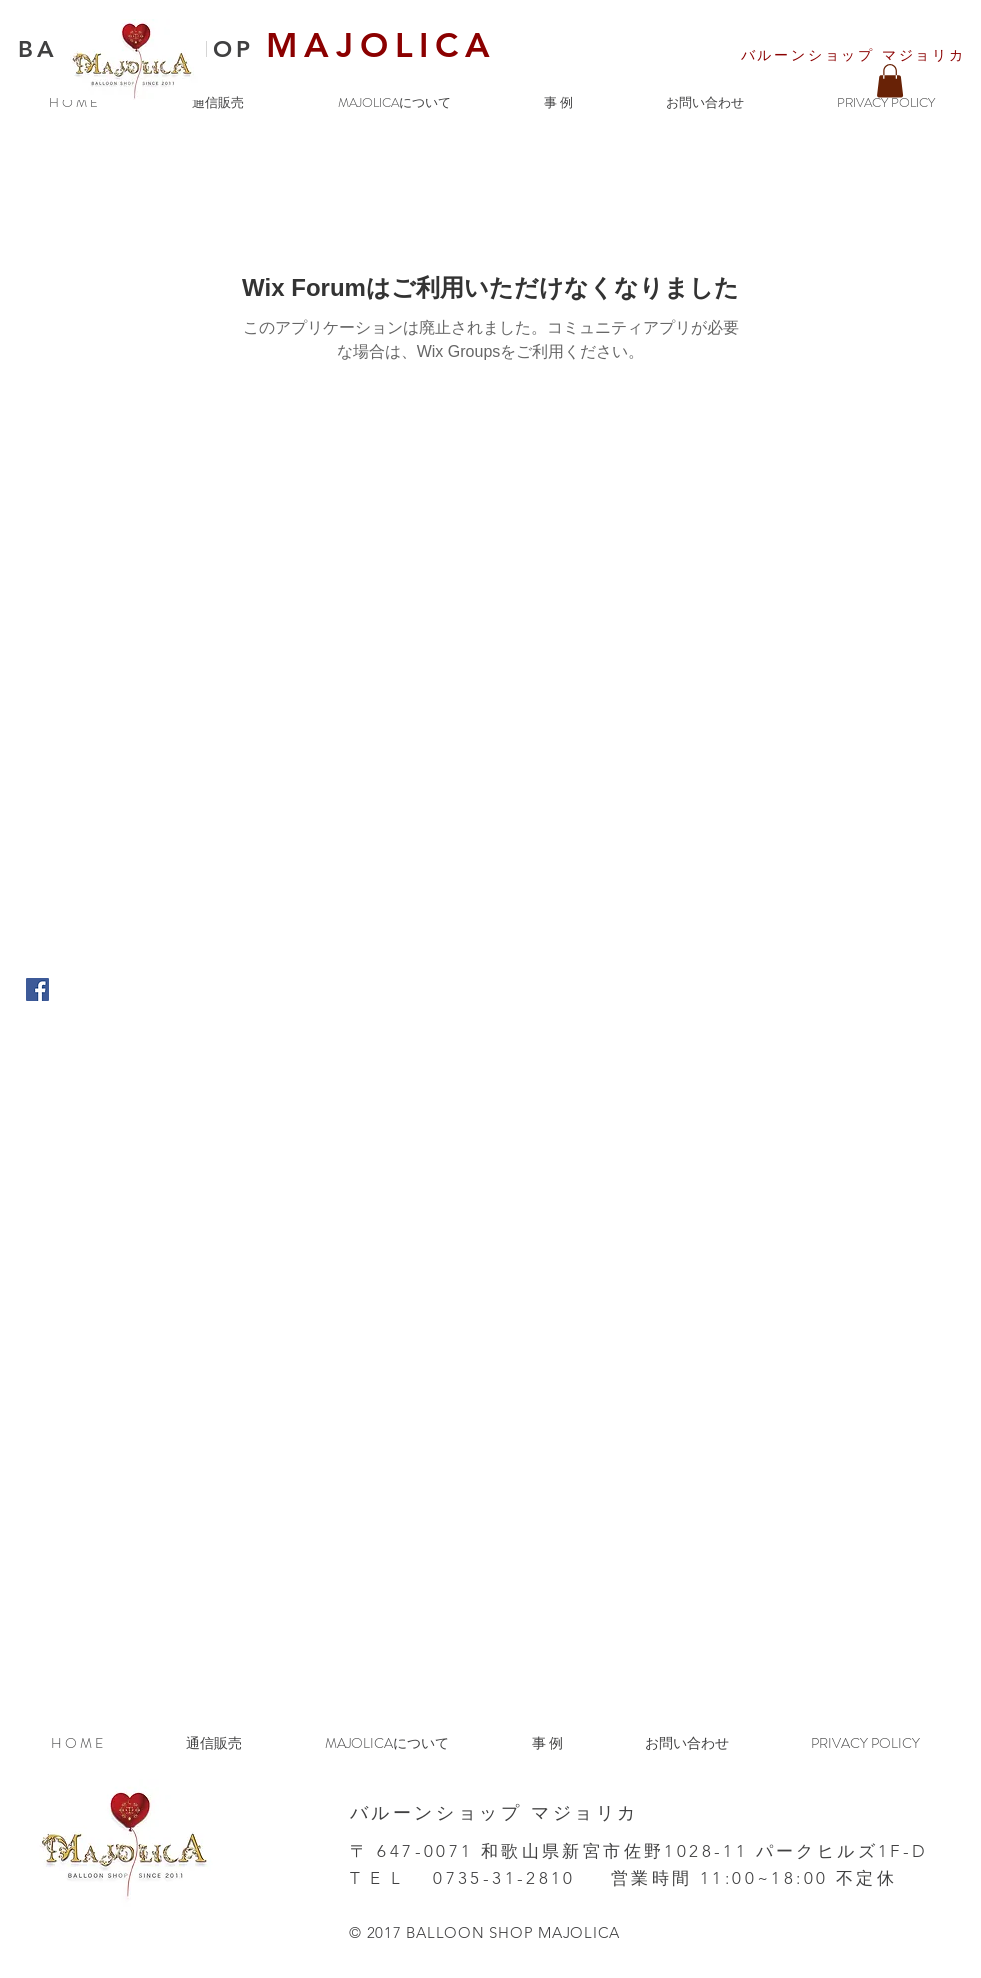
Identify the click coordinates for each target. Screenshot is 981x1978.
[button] (890, 80)
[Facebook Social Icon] (37, 989)
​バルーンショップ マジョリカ (853, 55)
